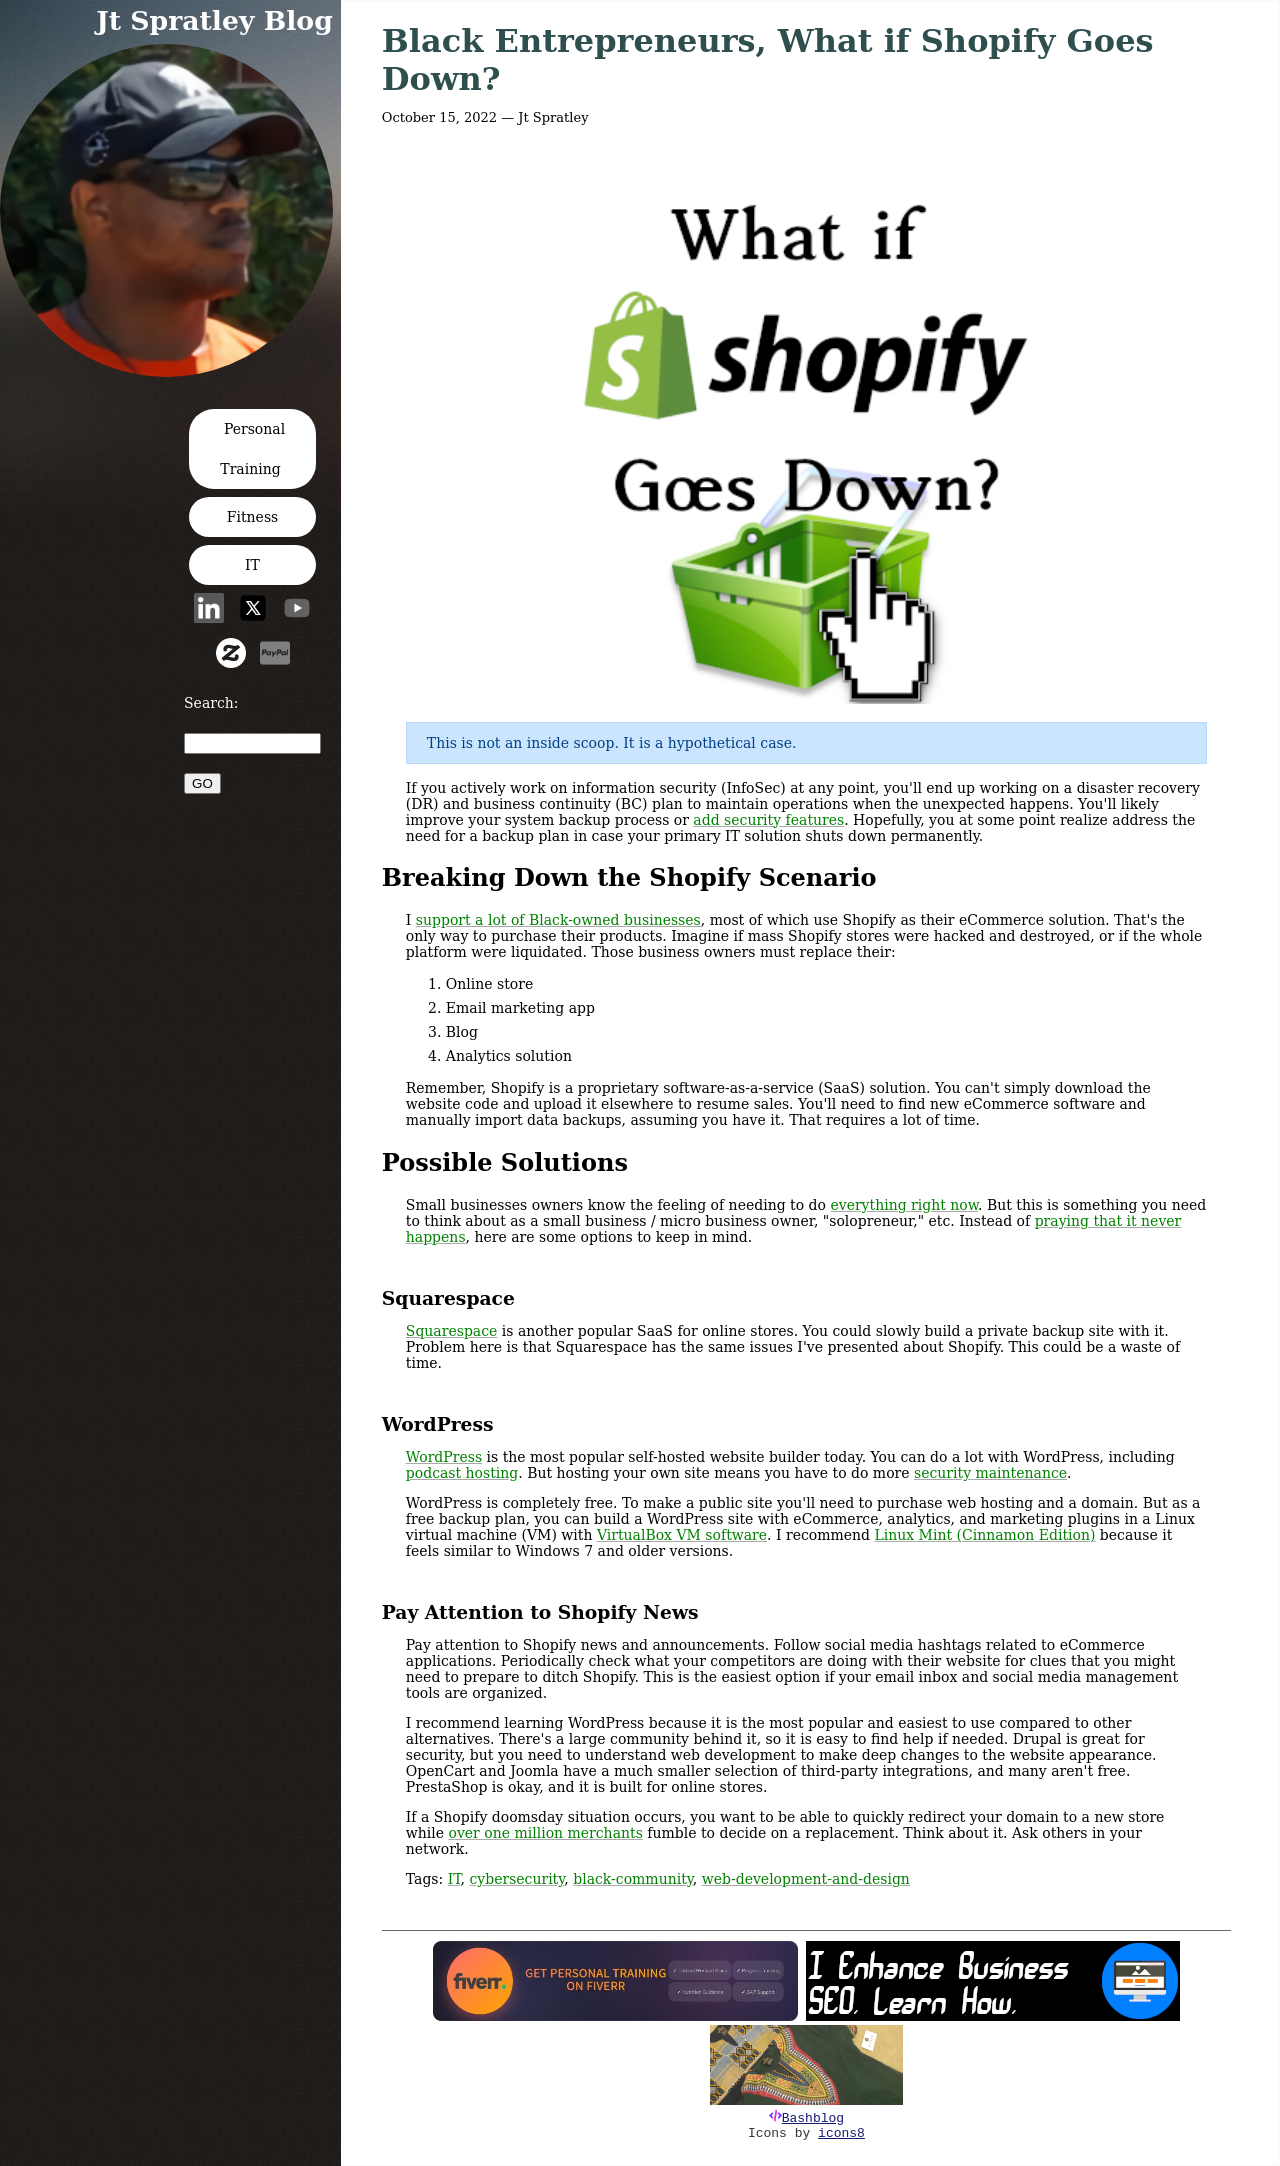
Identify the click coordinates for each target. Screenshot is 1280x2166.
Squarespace (452, 1331)
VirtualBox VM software (682, 1535)
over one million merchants (546, 1833)
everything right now (904, 1205)
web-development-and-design (806, 1879)
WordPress (444, 1457)
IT (252, 565)
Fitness (253, 517)
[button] (172, 370)
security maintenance (990, 1473)
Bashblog (813, 2118)
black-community (633, 1879)
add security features (768, 820)
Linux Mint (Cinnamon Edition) (984, 1535)
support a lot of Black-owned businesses (558, 920)
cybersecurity (516, 1879)
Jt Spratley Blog (214, 20)
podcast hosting (462, 1473)
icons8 (841, 2133)
